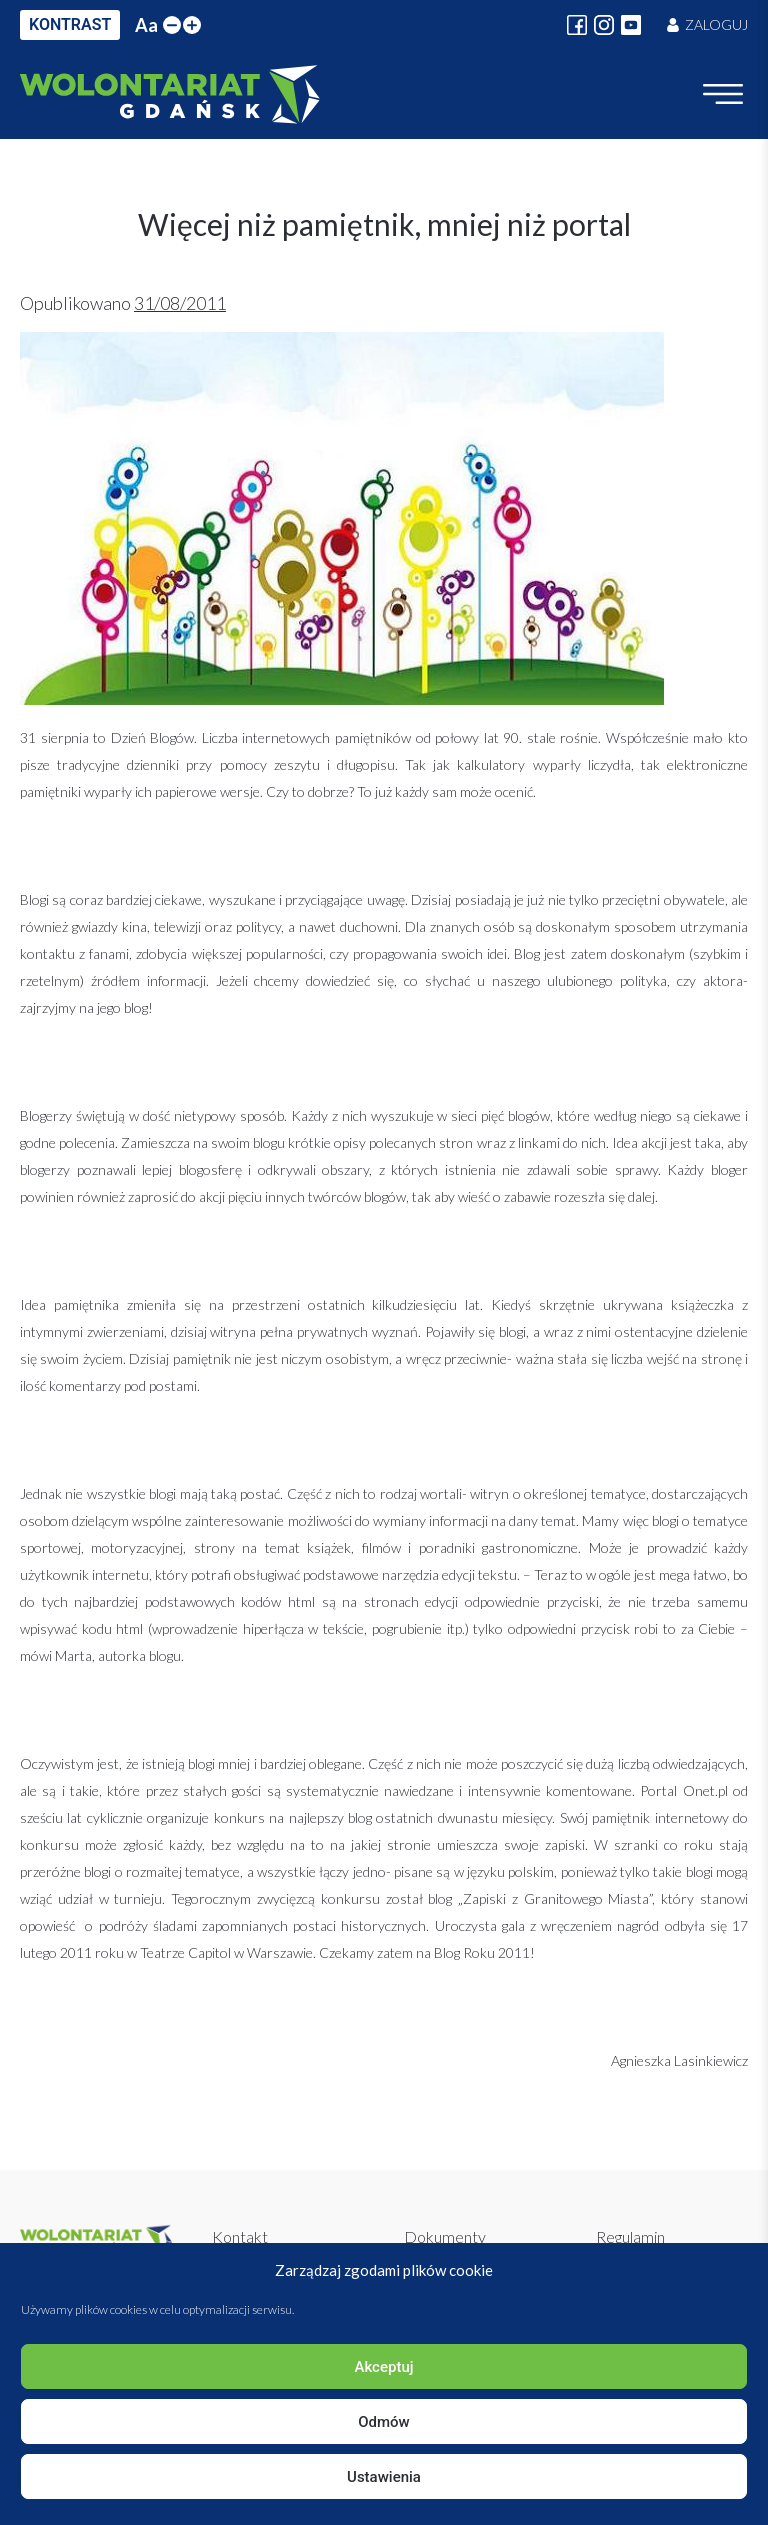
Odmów (384, 2422)
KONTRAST (70, 24)
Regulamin (630, 2236)
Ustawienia (384, 2477)
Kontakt (240, 2236)
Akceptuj (383, 2367)
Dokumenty (445, 2236)
